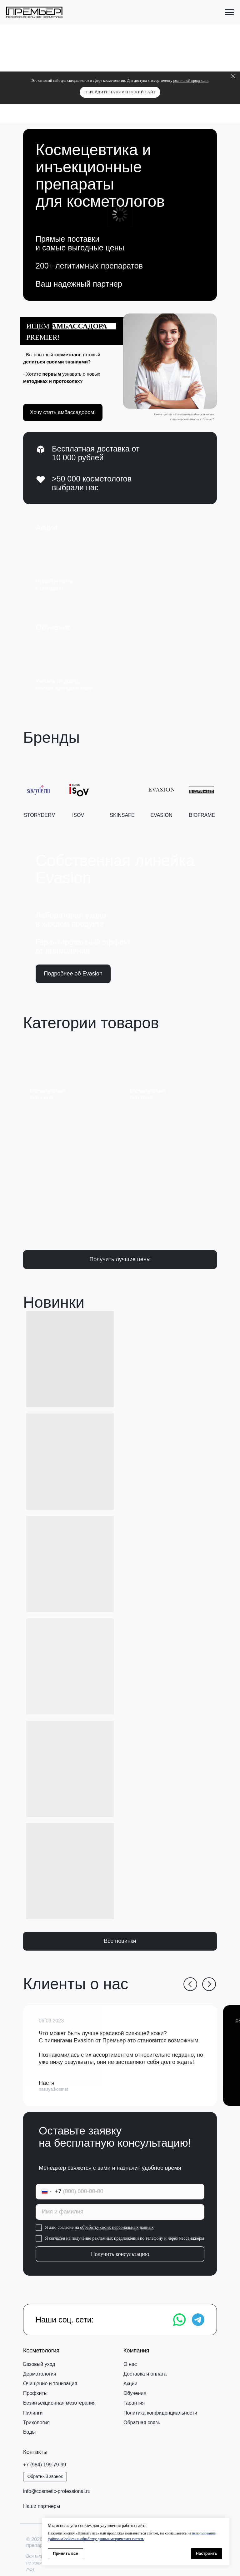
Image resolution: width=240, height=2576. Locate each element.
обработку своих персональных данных (119, 2227)
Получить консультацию (122, 2254)
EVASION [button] (161, 816)
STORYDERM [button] (40, 817)
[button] (170, 361)
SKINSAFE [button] (122, 817)
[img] (118, 557)
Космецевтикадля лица (48, 1094)
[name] (122, 2212)
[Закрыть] (233, 76)
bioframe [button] (202, 816)
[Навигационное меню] (229, 12)
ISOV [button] (78, 817)
